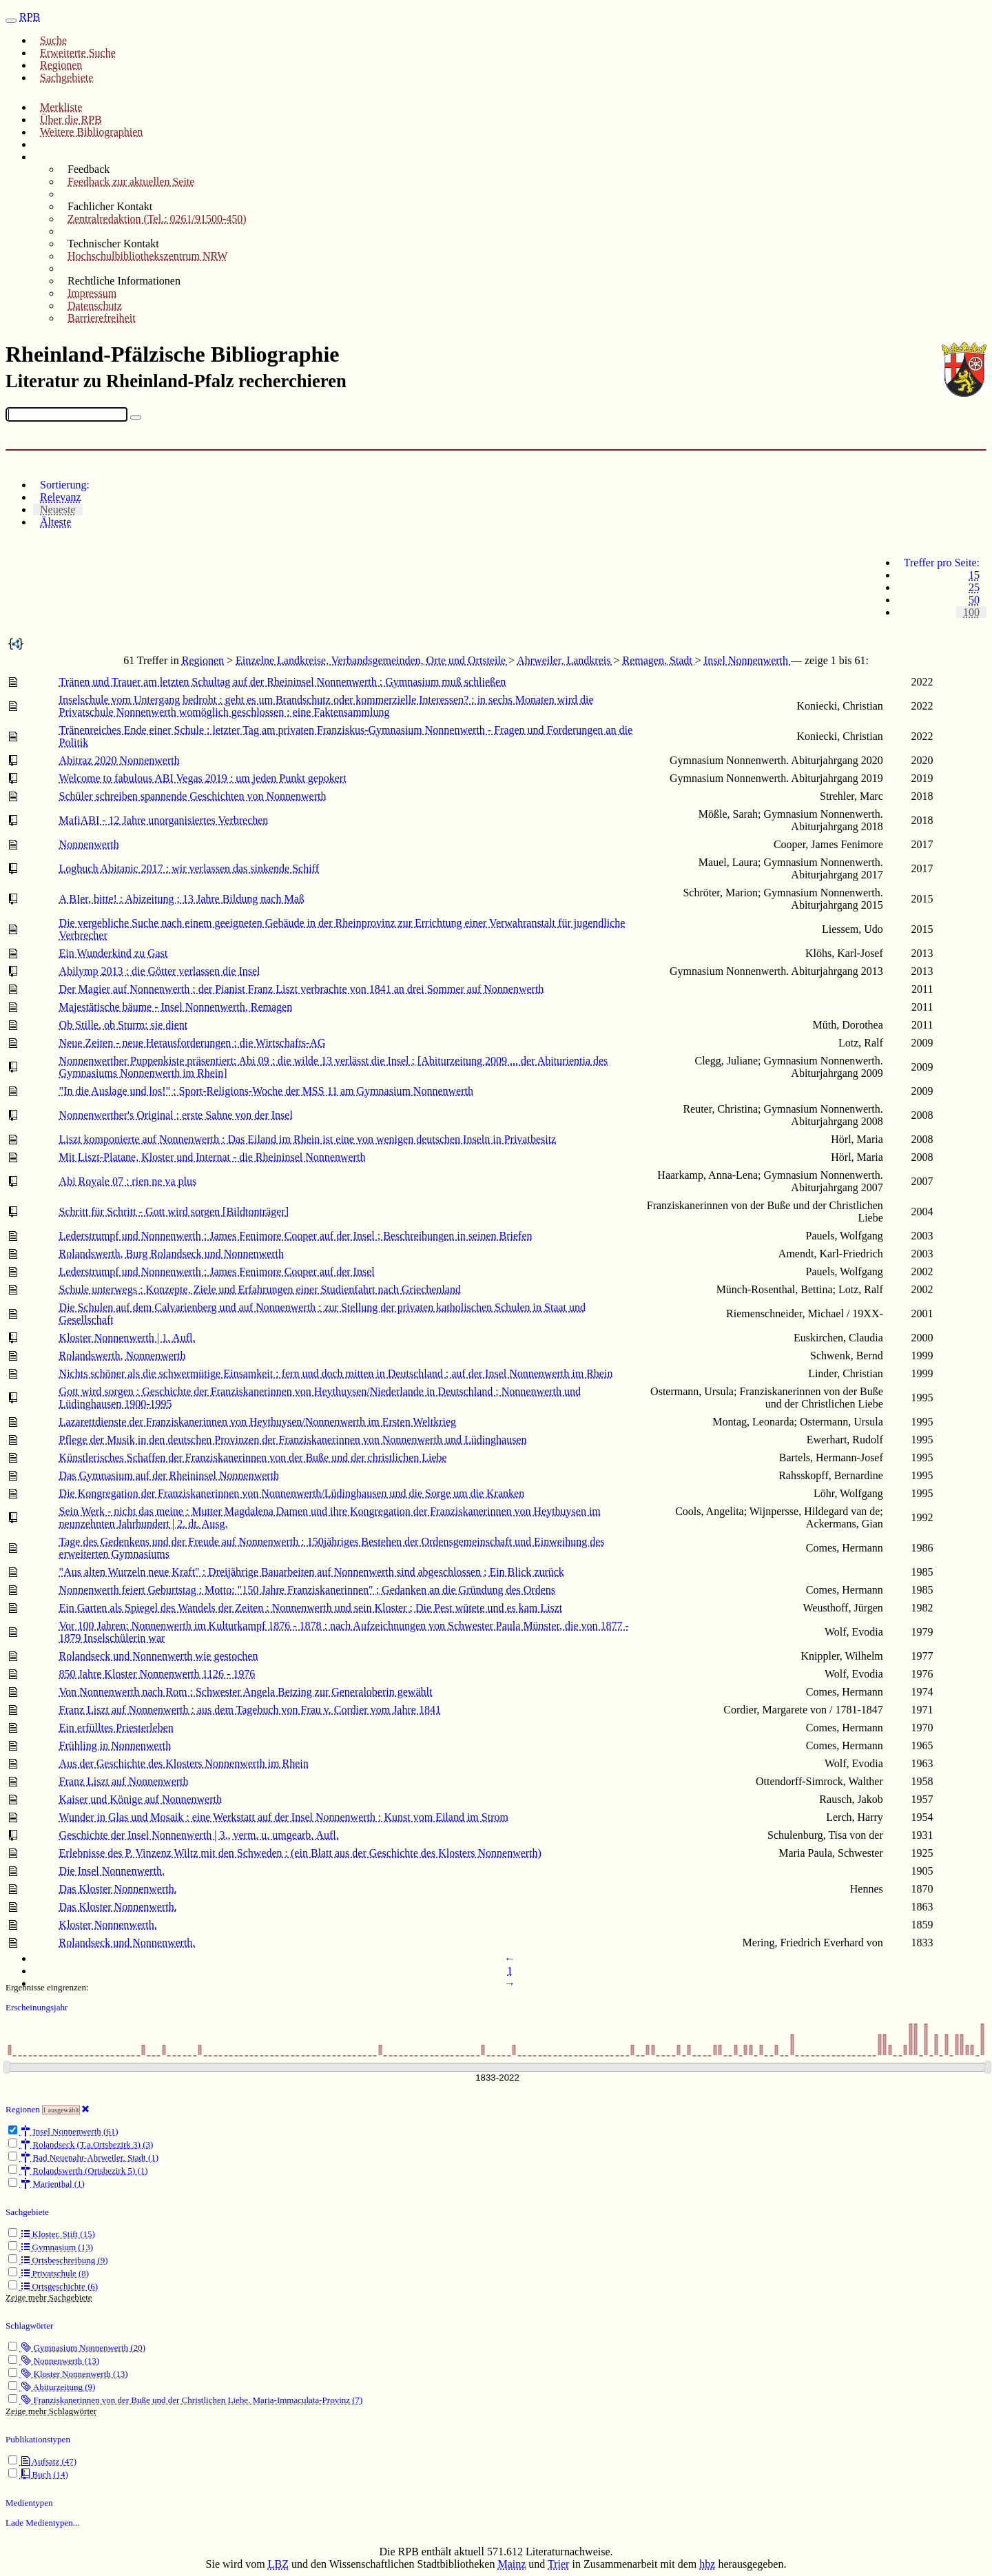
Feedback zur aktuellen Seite (131, 181)
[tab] (509, 485)
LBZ (278, 2564)
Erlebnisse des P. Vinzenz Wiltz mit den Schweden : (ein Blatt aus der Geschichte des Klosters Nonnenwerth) (300, 1853)
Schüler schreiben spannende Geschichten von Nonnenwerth (193, 796)
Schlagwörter (29, 2325)
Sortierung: (65, 485)
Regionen (61, 65)
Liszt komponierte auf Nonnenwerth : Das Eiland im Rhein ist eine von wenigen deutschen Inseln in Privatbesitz (308, 1139)
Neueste (58, 509)
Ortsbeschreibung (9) (58, 2260)
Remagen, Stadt (658, 660)
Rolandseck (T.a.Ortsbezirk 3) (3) (80, 2144)
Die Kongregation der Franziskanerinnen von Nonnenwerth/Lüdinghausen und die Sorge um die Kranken (292, 1493)
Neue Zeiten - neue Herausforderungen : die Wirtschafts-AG (192, 1043)
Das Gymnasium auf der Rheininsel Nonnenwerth (169, 1475)
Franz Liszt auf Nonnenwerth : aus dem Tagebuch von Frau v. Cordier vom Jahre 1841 (250, 1709)
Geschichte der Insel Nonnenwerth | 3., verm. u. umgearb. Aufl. (199, 1835)
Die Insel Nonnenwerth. (112, 1871)
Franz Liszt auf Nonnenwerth (124, 1781)
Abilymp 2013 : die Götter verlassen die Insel (159, 971)
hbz (707, 2564)
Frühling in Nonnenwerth (115, 1745)
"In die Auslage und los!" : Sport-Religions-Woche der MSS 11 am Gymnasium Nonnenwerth (266, 1091)
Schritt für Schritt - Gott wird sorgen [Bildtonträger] (174, 1211)
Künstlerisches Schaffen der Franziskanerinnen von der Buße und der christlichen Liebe (253, 1457)
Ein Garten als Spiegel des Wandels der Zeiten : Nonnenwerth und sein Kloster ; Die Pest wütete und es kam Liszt (311, 1608)
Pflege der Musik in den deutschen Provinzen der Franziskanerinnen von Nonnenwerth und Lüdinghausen (293, 1439)
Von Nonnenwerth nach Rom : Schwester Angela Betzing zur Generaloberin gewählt (246, 1692)
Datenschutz (95, 305)
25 (974, 587)
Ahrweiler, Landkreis (565, 660)
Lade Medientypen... (43, 2522)
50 (974, 600)
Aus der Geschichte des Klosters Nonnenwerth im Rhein (184, 1763)
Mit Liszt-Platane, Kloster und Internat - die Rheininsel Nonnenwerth (212, 1157)
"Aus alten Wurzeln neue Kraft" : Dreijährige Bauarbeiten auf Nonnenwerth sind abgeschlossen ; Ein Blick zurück (311, 1572)
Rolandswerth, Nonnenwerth (122, 1355)
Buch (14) (38, 2474)
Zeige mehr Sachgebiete (49, 2297)
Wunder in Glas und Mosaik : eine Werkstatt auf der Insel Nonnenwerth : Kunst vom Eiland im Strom (283, 1817)
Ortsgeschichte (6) (53, 2286)
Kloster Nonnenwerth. (108, 1924)
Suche (53, 40)
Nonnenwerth (89, 844)
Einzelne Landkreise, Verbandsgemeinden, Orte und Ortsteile (372, 660)
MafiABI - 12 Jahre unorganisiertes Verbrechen (164, 820)
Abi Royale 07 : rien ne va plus (128, 1181)
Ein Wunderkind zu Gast (113, 953)
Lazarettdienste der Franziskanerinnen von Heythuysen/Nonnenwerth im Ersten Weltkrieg (257, 1422)
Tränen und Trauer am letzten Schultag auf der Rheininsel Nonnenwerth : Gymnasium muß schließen (282, 682)
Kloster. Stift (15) (51, 2234)
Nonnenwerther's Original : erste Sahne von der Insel (176, 1115)
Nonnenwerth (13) (53, 2361)
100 (971, 612)
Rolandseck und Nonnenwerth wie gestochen (158, 1656)
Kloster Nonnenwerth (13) (68, 2374)
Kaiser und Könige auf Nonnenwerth (140, 1799)
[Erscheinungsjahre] (497, 2077)
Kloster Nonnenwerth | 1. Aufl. (127, 1337)
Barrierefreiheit (102, 318)
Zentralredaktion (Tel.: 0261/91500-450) (157, 219)
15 (974, 575)
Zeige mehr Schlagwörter (51, 2411)
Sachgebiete (66, 77)
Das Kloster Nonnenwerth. (118, 1889)
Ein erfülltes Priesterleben (116, 1727)
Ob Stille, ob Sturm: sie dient (123, 1025)
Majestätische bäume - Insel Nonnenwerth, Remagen (176, 1007)
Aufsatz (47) (42, 2461)
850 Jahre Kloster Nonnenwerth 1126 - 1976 (157, 1674)
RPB (29, 17)
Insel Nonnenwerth (747, 660)
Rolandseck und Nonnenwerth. (127, 1942)
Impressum (92, 293)
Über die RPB (71, 119)
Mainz (511, 2564)
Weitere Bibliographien (91, 132)
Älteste (55, 522)
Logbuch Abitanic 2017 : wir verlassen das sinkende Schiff (189, 868)
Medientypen (29, 2502)
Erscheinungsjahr (37, 2007)
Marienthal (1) (46, 2183)
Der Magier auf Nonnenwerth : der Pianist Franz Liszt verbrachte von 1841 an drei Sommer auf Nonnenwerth (301, 989)
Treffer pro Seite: (942, 562)
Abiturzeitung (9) (51, 2387)
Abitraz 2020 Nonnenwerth (119, 760)
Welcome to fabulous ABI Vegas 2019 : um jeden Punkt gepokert (203, 778)
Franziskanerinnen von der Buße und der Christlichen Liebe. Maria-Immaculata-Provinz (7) (185, 2400)
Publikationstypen (38, 2439)
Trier (558, 2564)
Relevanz (60, 497)
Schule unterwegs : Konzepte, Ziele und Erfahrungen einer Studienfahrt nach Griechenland (260, 1289)
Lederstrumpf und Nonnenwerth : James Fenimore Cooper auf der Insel (217, 1271)
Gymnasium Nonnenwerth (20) (76, 2347)
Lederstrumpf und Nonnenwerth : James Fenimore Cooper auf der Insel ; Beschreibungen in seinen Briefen (296, 1235)
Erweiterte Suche (78, 53)
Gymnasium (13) (50, 2247)
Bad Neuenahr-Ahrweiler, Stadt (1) (83, 2157)
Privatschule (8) (48, 2273)
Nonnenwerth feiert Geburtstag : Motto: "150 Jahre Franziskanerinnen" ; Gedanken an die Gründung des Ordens (307, 1590)
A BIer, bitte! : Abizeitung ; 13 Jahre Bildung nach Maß (181, 899)
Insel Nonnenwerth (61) (63, 2131)
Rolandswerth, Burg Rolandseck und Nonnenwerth (171, 1253)
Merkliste (61, 107)
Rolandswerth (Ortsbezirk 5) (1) (78, 2170)
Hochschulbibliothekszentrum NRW (147, 256)
